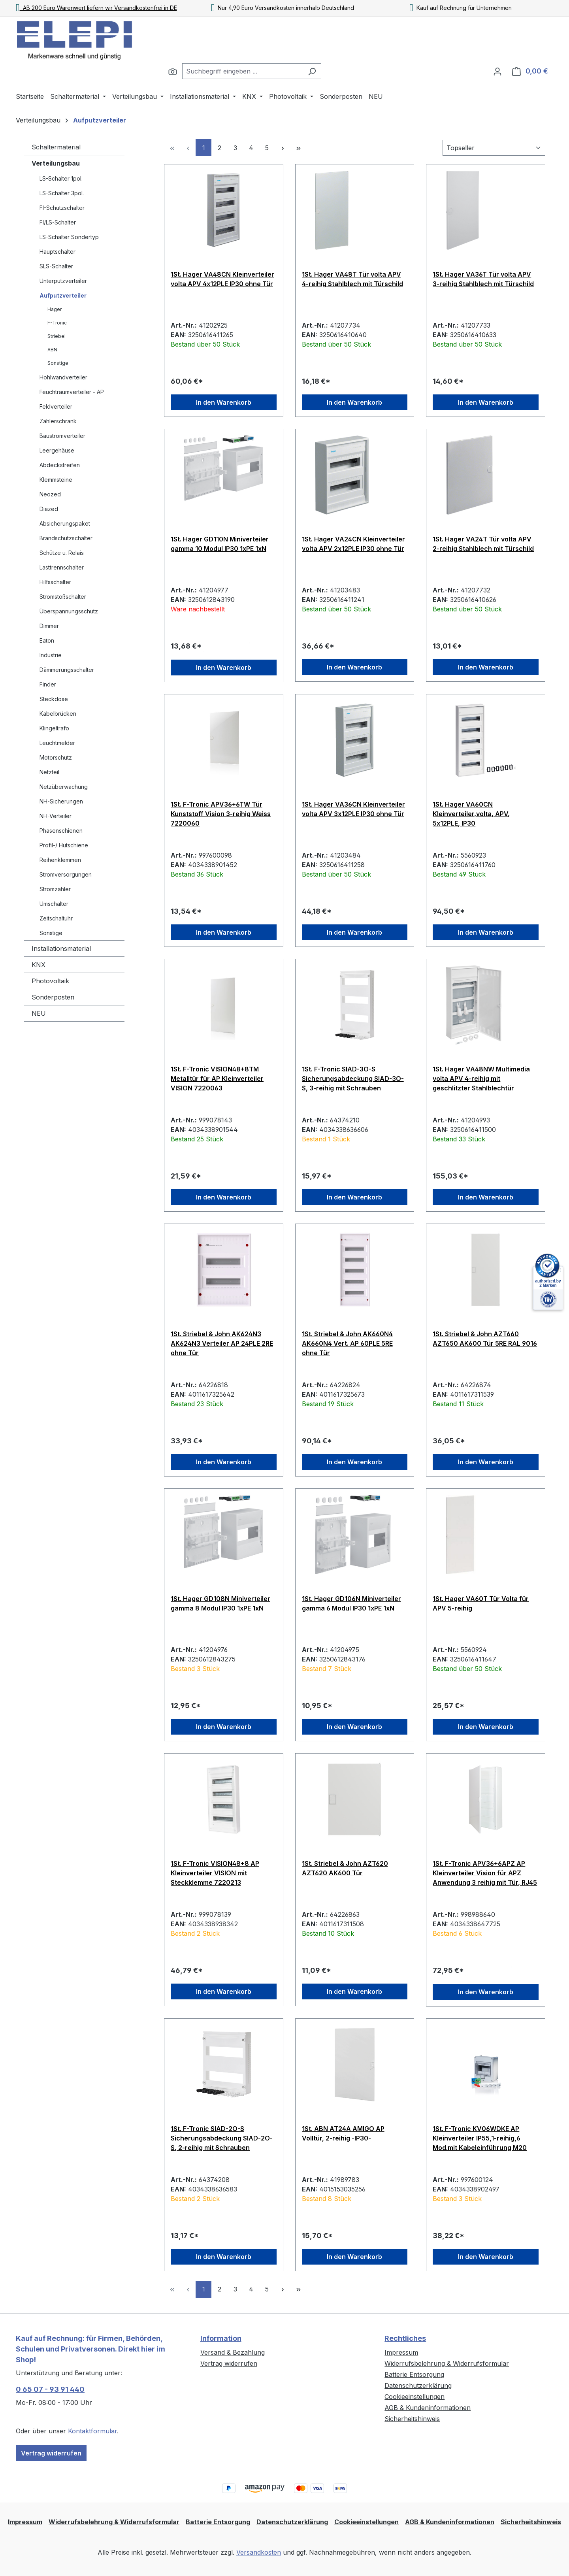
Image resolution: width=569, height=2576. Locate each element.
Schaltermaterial (56, 147)
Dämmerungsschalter (67, 669)
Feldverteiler (56, 406)
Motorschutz (56, 757)
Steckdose (54, 699)
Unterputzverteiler (63, 280)
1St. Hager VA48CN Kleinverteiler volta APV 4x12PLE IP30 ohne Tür (222, 279)
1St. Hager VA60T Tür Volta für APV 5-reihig (481, 1603)
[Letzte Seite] (298, 147)
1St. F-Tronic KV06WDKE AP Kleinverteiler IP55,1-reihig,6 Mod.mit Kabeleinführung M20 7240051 (480, 2138)
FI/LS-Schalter (58, 222)
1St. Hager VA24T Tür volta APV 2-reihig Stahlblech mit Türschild (483, 544)
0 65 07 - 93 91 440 (50, 2389)
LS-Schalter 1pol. (61, 178)
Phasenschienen (61, 830)
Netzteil (49, 772)
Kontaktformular (92, 2431)
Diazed (49, 508)
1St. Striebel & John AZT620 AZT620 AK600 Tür (345, 1868)
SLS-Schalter (56, 266)
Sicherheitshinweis (412, 2419)
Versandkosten (258, 2552)
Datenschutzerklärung (418, 2385)
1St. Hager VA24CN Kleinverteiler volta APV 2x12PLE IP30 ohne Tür (353, 544)
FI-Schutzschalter (62, 207)
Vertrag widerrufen (51, 2453)
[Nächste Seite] (282, 147)
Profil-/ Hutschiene (64, 845)
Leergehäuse (57, 450)
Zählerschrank (58, 421)
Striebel (56, 336)
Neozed (50, 494)
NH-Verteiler (56, 816)
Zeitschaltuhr (56, 918)
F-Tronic (57, 323)
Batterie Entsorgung (414, 2374)
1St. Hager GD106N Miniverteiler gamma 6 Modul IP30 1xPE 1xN (351, 1603)
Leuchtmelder (57, 742)
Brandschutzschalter (66, 538)
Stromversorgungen (66, 874)
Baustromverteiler (62, 435)
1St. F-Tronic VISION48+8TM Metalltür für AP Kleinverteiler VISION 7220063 (217, 1078)
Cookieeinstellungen (414, 2397)
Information (220, 2338)
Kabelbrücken (58, 713)
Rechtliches (405, 2338)
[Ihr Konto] (497, 71)
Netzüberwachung (64, 786)
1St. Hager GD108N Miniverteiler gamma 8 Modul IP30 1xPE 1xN (220, 1603)
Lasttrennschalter (62, 567)
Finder (48, 684)
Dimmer (49, 625)
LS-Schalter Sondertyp (69, 237)
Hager (54, 309)
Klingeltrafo (54, 728)
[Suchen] (172, 71)
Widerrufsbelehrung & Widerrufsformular (446, 2363)
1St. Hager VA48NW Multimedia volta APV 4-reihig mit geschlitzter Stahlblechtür (481, 1078)
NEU (39, 1013)
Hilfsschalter (55, 582)
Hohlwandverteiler (63, 377)
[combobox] (242, 71)
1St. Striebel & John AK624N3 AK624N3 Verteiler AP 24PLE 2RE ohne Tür (222, 1343)
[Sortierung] (494, 148)
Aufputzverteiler (63, 295)
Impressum (401, 2352)
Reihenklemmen (60, 859)
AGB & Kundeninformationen (427, 2408)
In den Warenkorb (223, 402)
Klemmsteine (56, 479)
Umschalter (54, 903)
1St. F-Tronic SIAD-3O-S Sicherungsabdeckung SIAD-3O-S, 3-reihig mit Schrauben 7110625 (353, 1078)
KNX (38, 965)
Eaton (47, 640)
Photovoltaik (50, 981)
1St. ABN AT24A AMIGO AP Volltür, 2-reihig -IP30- (343, 2133)
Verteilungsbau (56, 163)
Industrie (51, 655)
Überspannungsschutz (69, 611)
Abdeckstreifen (60, 465)
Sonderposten (53, 997)
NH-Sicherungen (61, 801)
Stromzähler (55, 889)
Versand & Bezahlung (232, 2352)
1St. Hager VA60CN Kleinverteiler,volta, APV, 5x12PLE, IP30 (471, 813)
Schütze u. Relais (62, 552)
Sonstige (57, 363)
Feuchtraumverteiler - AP (72, 391)
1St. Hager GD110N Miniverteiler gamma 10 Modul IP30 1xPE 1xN (220, 544)
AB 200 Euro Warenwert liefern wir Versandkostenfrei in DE (96, 7)
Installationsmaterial (61, 948)
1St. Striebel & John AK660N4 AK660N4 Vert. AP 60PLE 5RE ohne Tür (347, 1343)
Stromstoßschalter (63, 596)
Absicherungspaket (65, 523)
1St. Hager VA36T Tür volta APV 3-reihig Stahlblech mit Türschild (483, 279)
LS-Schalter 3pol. (62, 193)
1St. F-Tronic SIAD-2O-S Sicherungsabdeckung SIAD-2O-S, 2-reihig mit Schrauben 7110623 (222, 2138)
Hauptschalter (57, 251)
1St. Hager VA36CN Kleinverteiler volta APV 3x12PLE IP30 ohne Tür (353, 809)
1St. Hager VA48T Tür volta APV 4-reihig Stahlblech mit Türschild (352, 279)
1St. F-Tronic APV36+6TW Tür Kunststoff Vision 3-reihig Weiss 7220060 (221, 813)
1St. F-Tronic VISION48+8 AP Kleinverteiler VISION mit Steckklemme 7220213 (215, 1872)
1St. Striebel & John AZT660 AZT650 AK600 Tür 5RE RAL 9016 (485, 1338)
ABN (52, 350)
